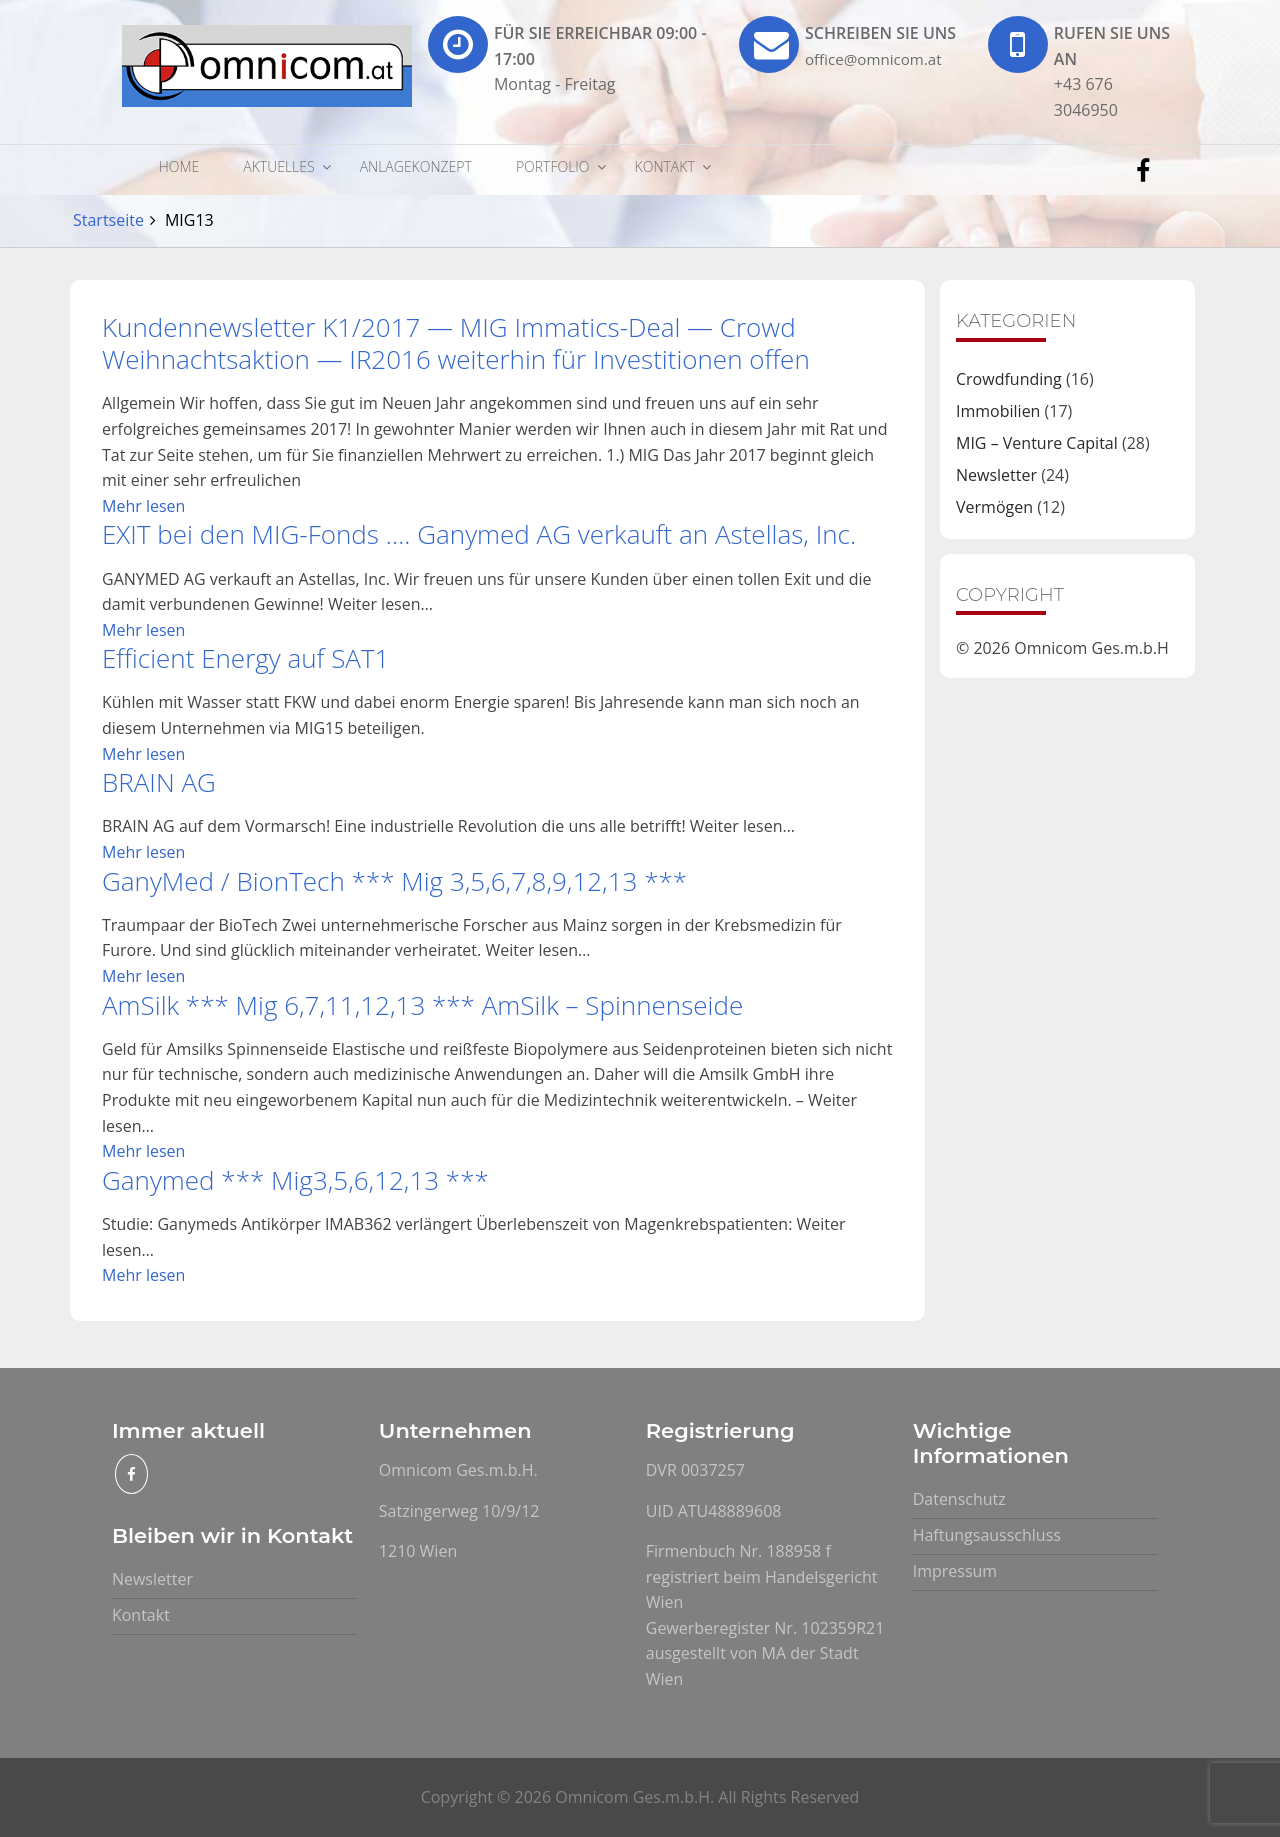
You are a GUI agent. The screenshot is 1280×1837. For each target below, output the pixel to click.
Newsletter (996, 475)
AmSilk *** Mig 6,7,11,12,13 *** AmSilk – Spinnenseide (422, 1005)
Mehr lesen (143, 506)
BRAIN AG (159, 782)
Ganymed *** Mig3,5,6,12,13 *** (295, 1180)
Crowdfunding (1009, 379)
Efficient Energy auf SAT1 (245, 658)
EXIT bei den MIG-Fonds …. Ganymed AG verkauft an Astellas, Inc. (479, 534)
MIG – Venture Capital (1037, 443)
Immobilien (998, 411)
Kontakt (665, 166)
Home (179, 166)
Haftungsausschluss (987, 1535)
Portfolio (553, 166)
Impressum (955, 1571)
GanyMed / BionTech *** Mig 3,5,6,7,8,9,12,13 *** (394, 881)
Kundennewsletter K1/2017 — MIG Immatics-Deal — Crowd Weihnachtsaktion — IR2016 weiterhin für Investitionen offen (456, 343)
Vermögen (994, 507)
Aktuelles (278, 166)
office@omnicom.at (877, 59)
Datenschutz (959, 1499)
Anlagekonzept (416, 166)
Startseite (108, 220)
